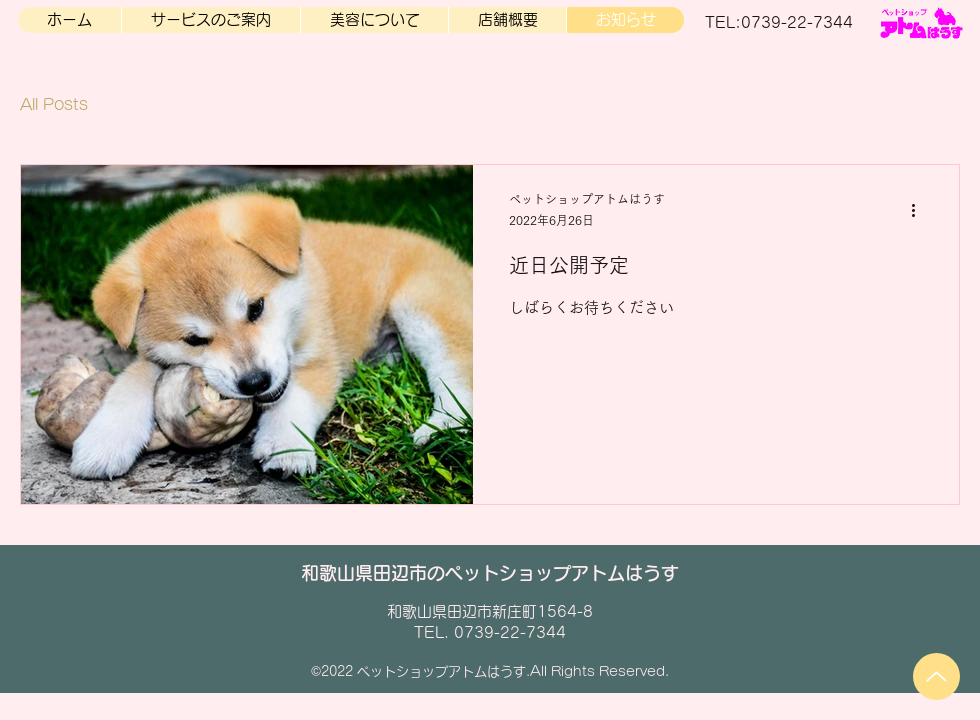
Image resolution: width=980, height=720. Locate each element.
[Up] (936, 676)
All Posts (54, 104)
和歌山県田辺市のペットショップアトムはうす (490, 573)
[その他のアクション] (920, 211)
